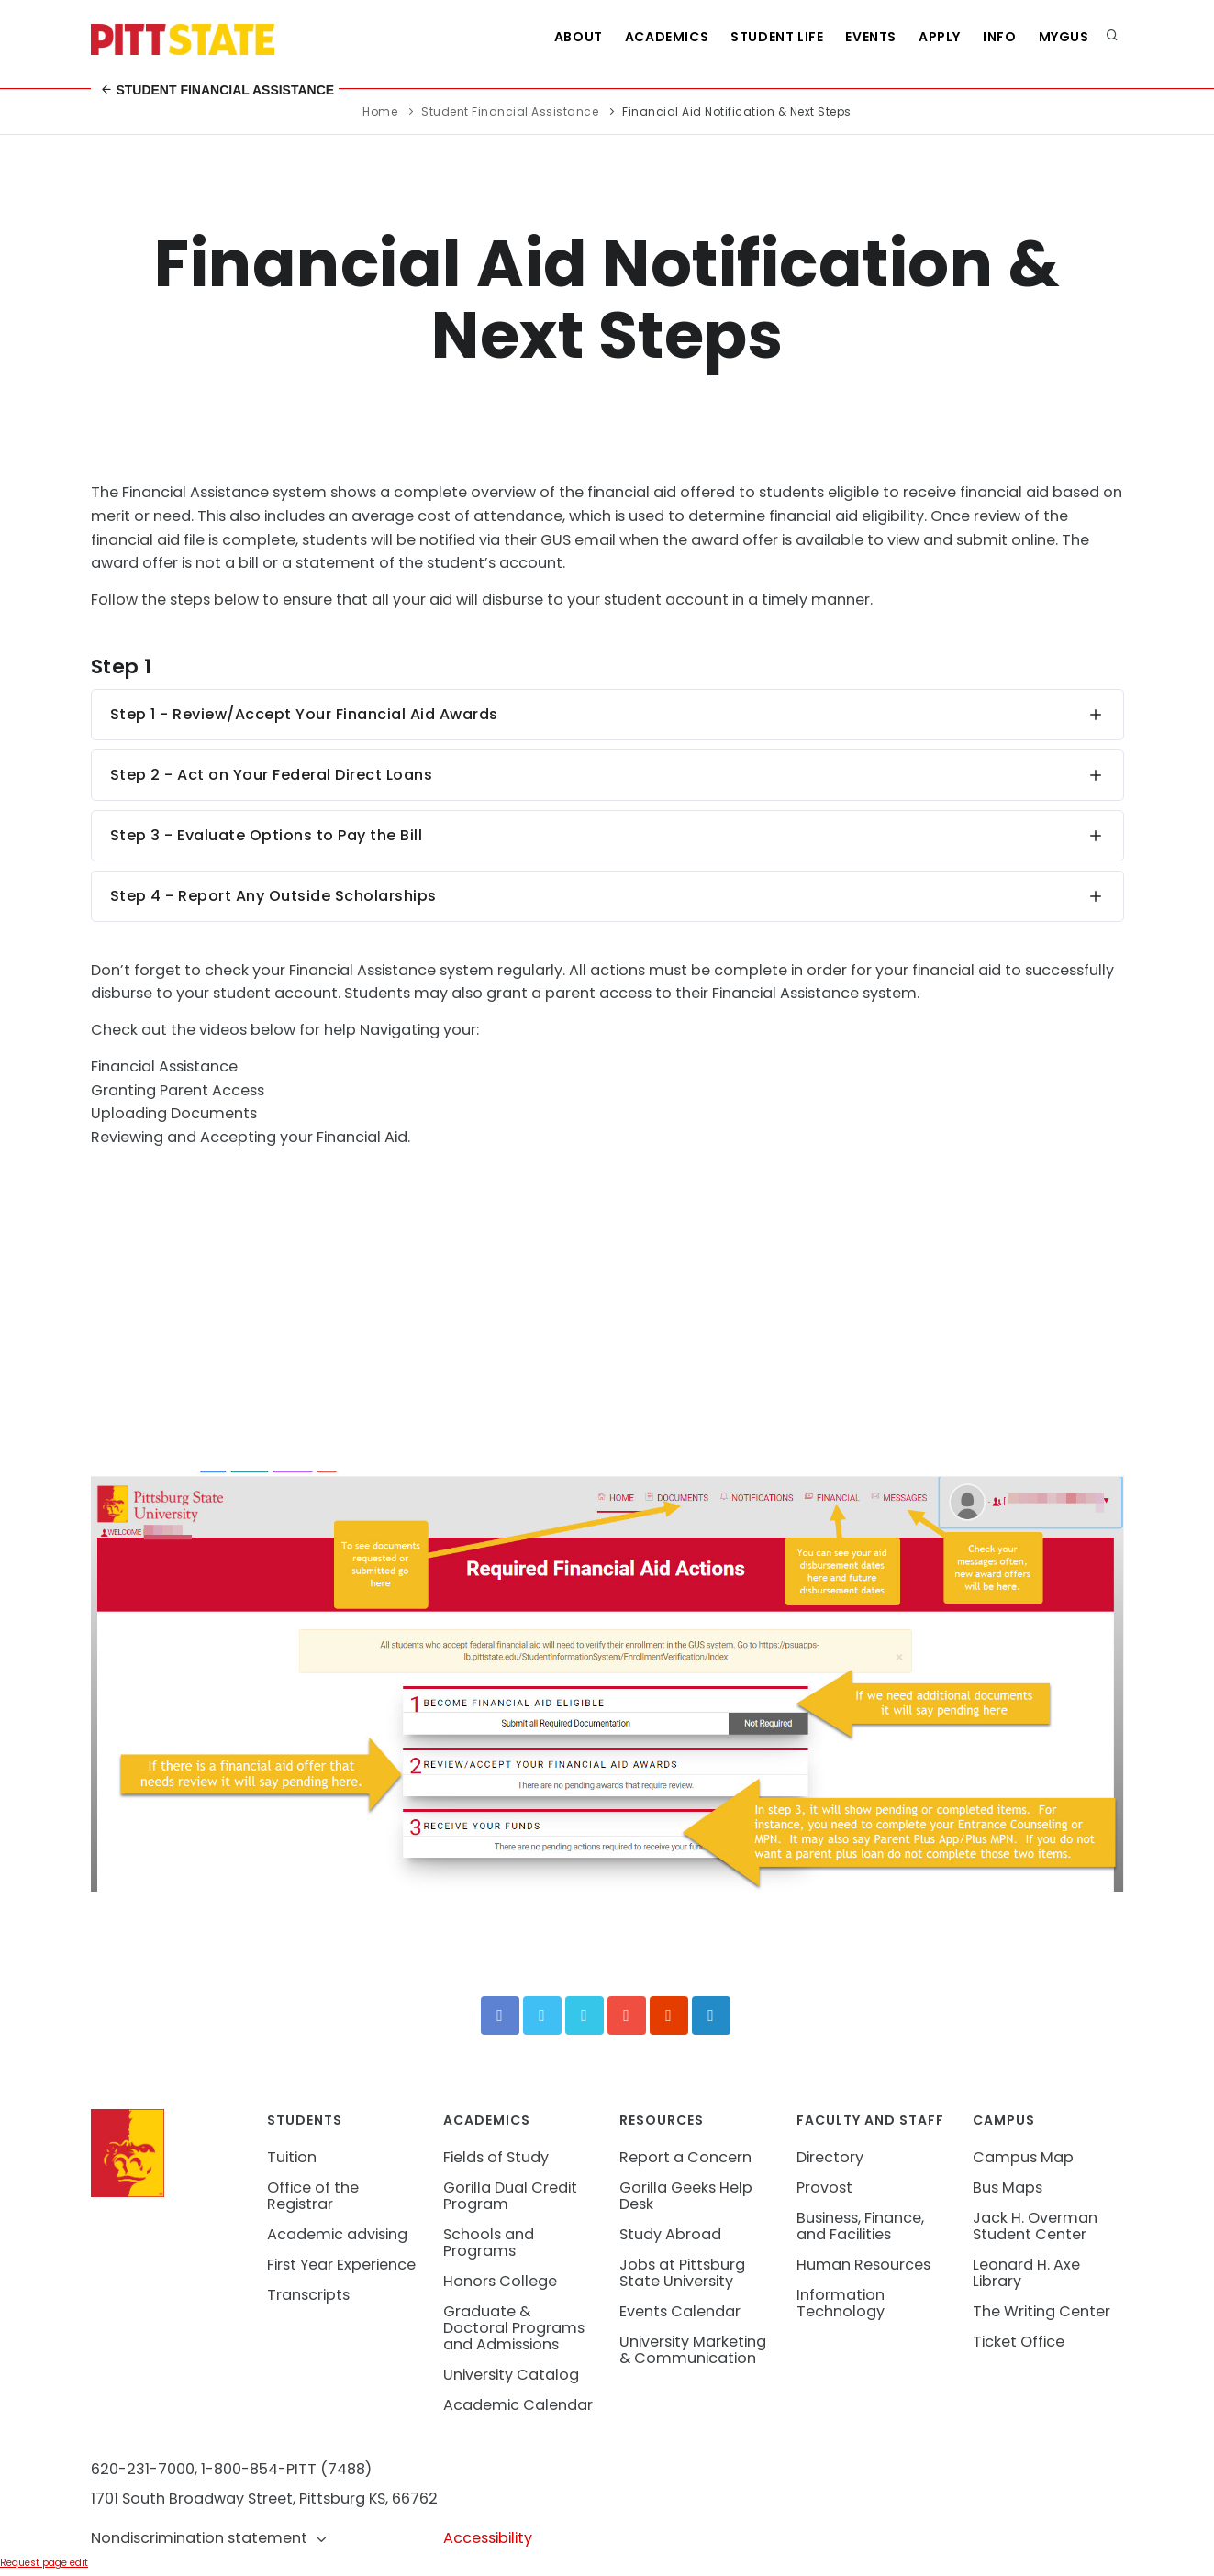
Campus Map (1023, 2157)
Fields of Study (496, 2157)
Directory (829, 2157)
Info (999, 37)
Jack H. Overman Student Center (1035, 2226)
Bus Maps (1007, 2187)
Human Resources (863, 2264)
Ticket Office (1018, 2341)
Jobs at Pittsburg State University (682, 2273)
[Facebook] (500, 2015)
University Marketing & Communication (692, 2350)
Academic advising (337, 2234)
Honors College (500, 2281)
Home (379, 111)
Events (871, 37)
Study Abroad (670, 2234)
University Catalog (511, 2374)
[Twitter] (542, 2015)
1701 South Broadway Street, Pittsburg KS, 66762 (264, 2498)
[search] (1112, 36)
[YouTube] (626, 2015)
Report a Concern (685, 2157)
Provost (824, 2187)
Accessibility (487, 2537)
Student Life (776, 37)
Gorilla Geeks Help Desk (685, 2196)
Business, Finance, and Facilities (860, 2226)
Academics (666, 37)
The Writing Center (1041, 2311)
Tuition (292, 2157)
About (578, 37)
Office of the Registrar (313, 2196)
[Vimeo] (584, 2015)
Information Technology (840, 2303)
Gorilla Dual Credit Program (510, 2196)
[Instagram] (669, 2015)
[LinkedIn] (711, 2015)
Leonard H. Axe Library (1026, 2273)
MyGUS (1064, 37)
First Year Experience (341, 2264)
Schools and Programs (488, 2242)
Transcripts (308, 2294)
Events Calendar (680, 2311)
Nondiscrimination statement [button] (210, 2537)
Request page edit (44, 2563)
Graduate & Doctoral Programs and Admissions (514, 2328)
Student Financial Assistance (217, 90)
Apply (940, 37)
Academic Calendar (518, 2404)
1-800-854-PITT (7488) (286, 2469)
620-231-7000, (144, 2469)
